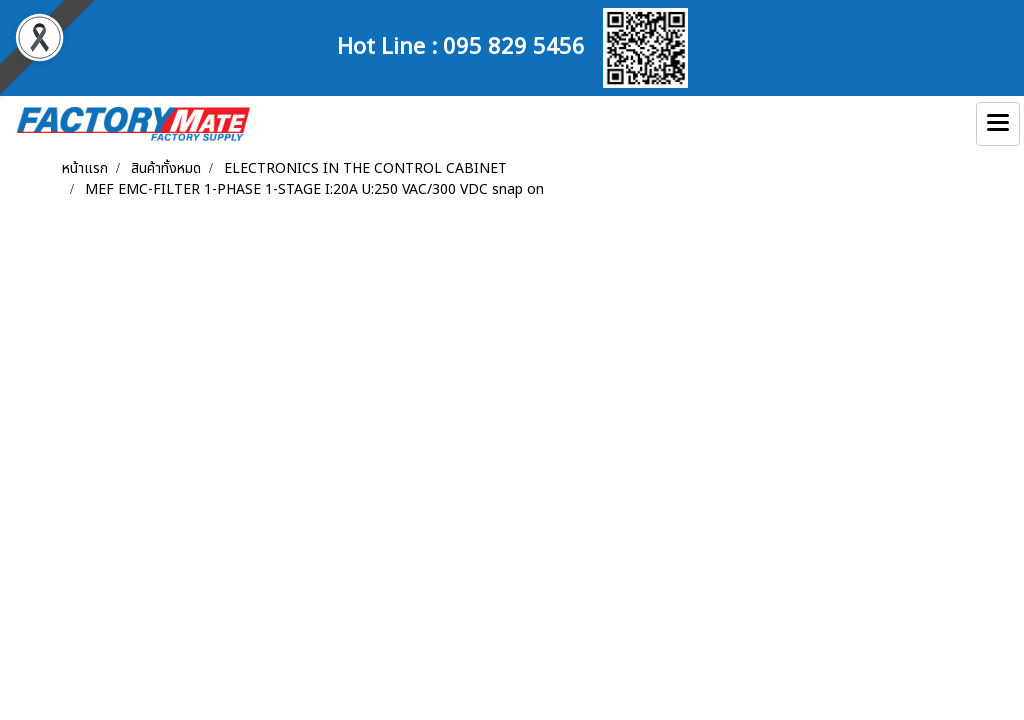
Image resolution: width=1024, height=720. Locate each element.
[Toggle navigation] (998, 124)
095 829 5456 (514, 44)
